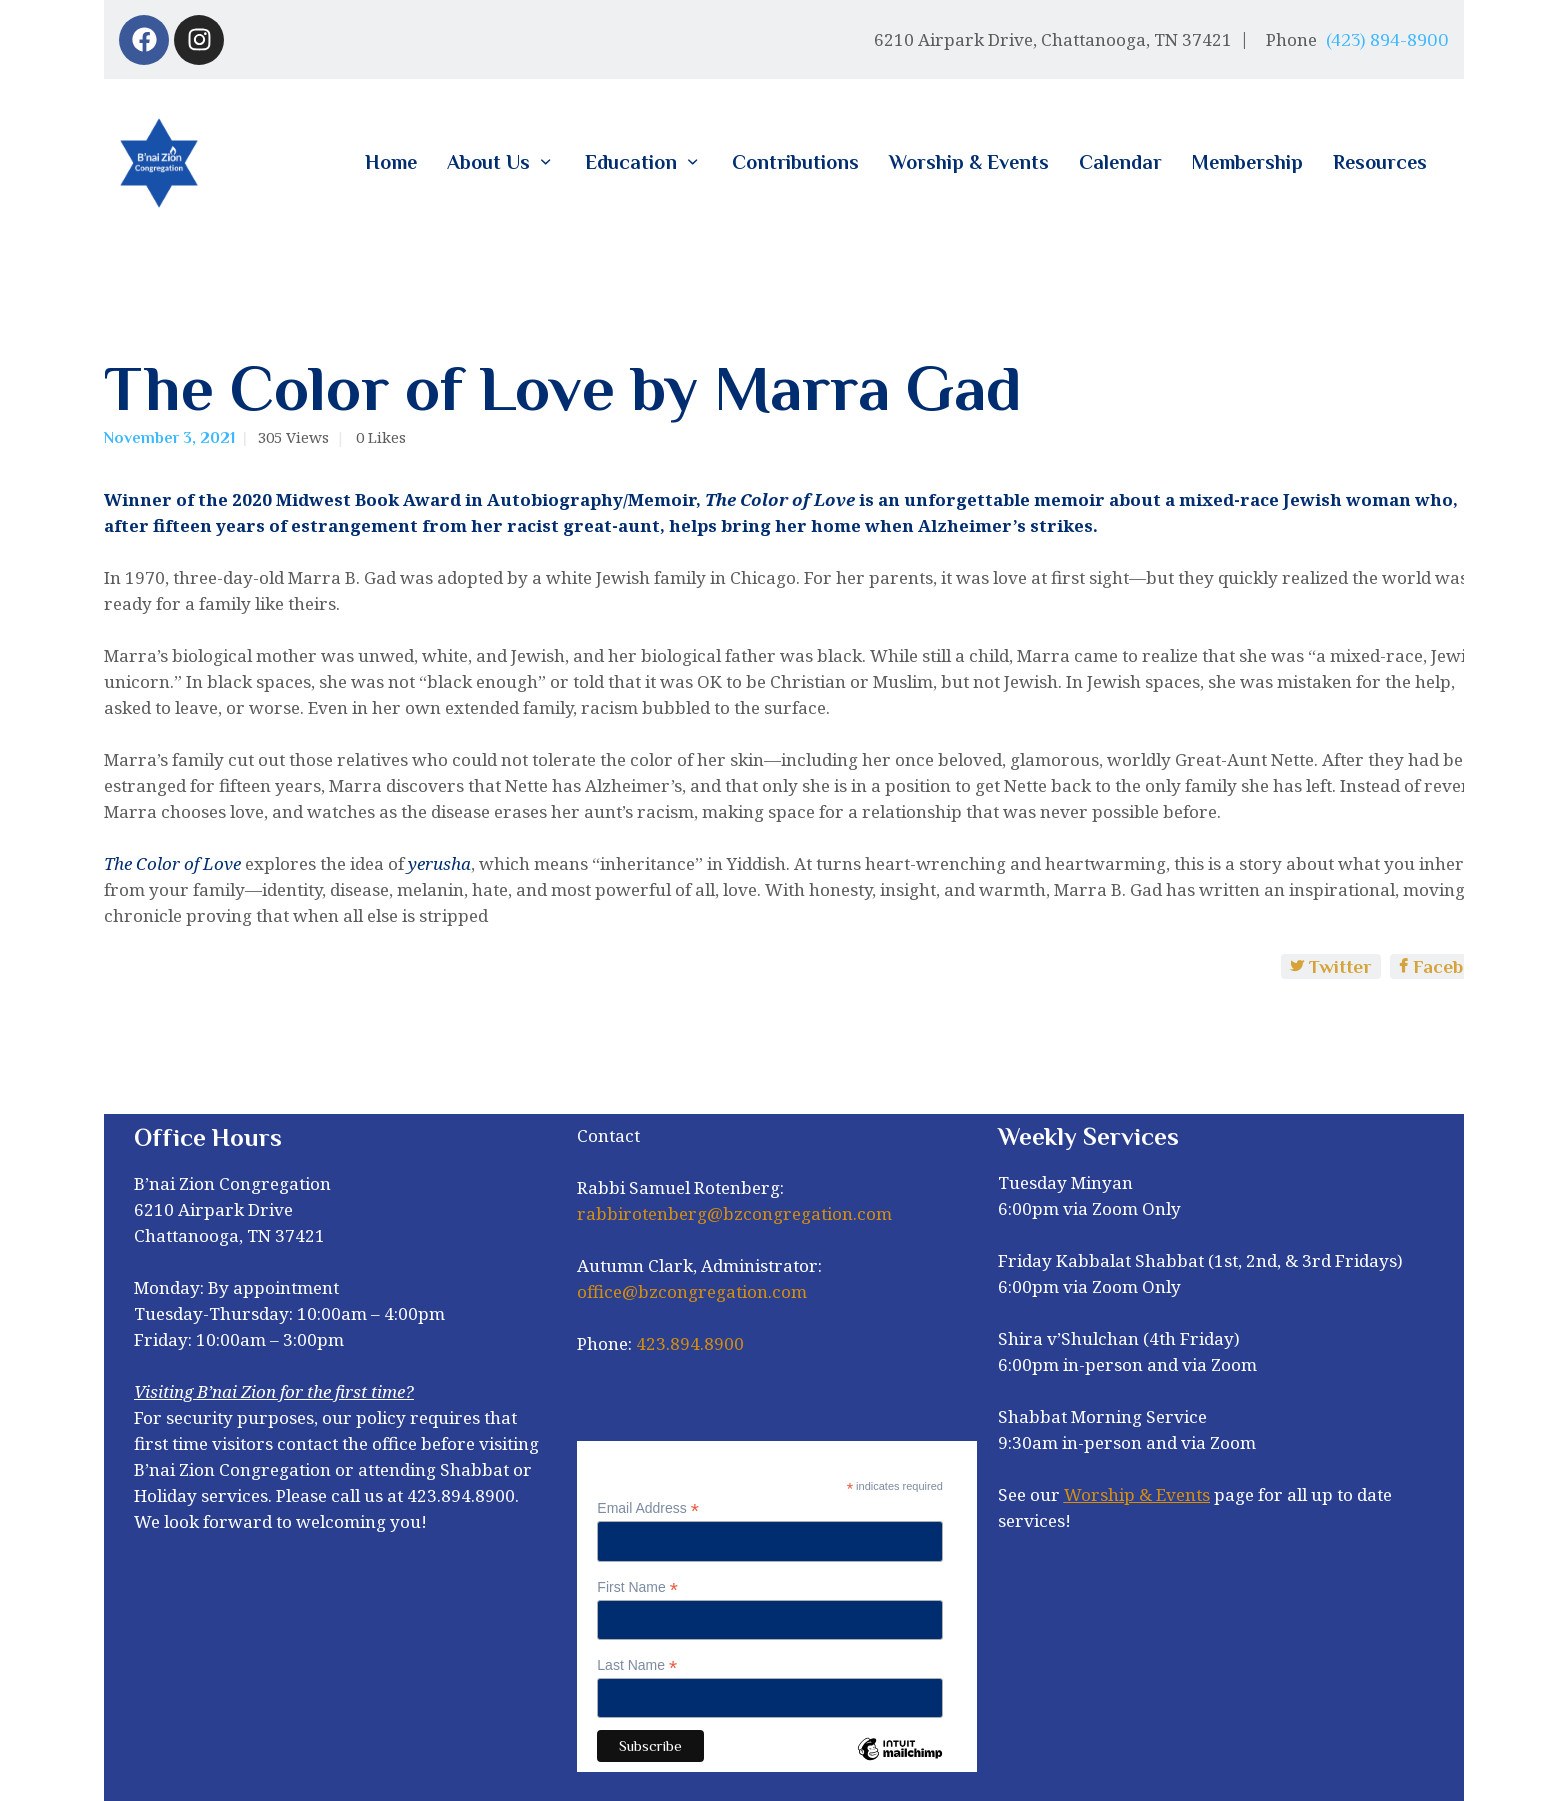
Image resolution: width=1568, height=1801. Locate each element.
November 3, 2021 (169, 438)
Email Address (648, 1508)
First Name (637, 1587)
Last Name (637, 1665)
